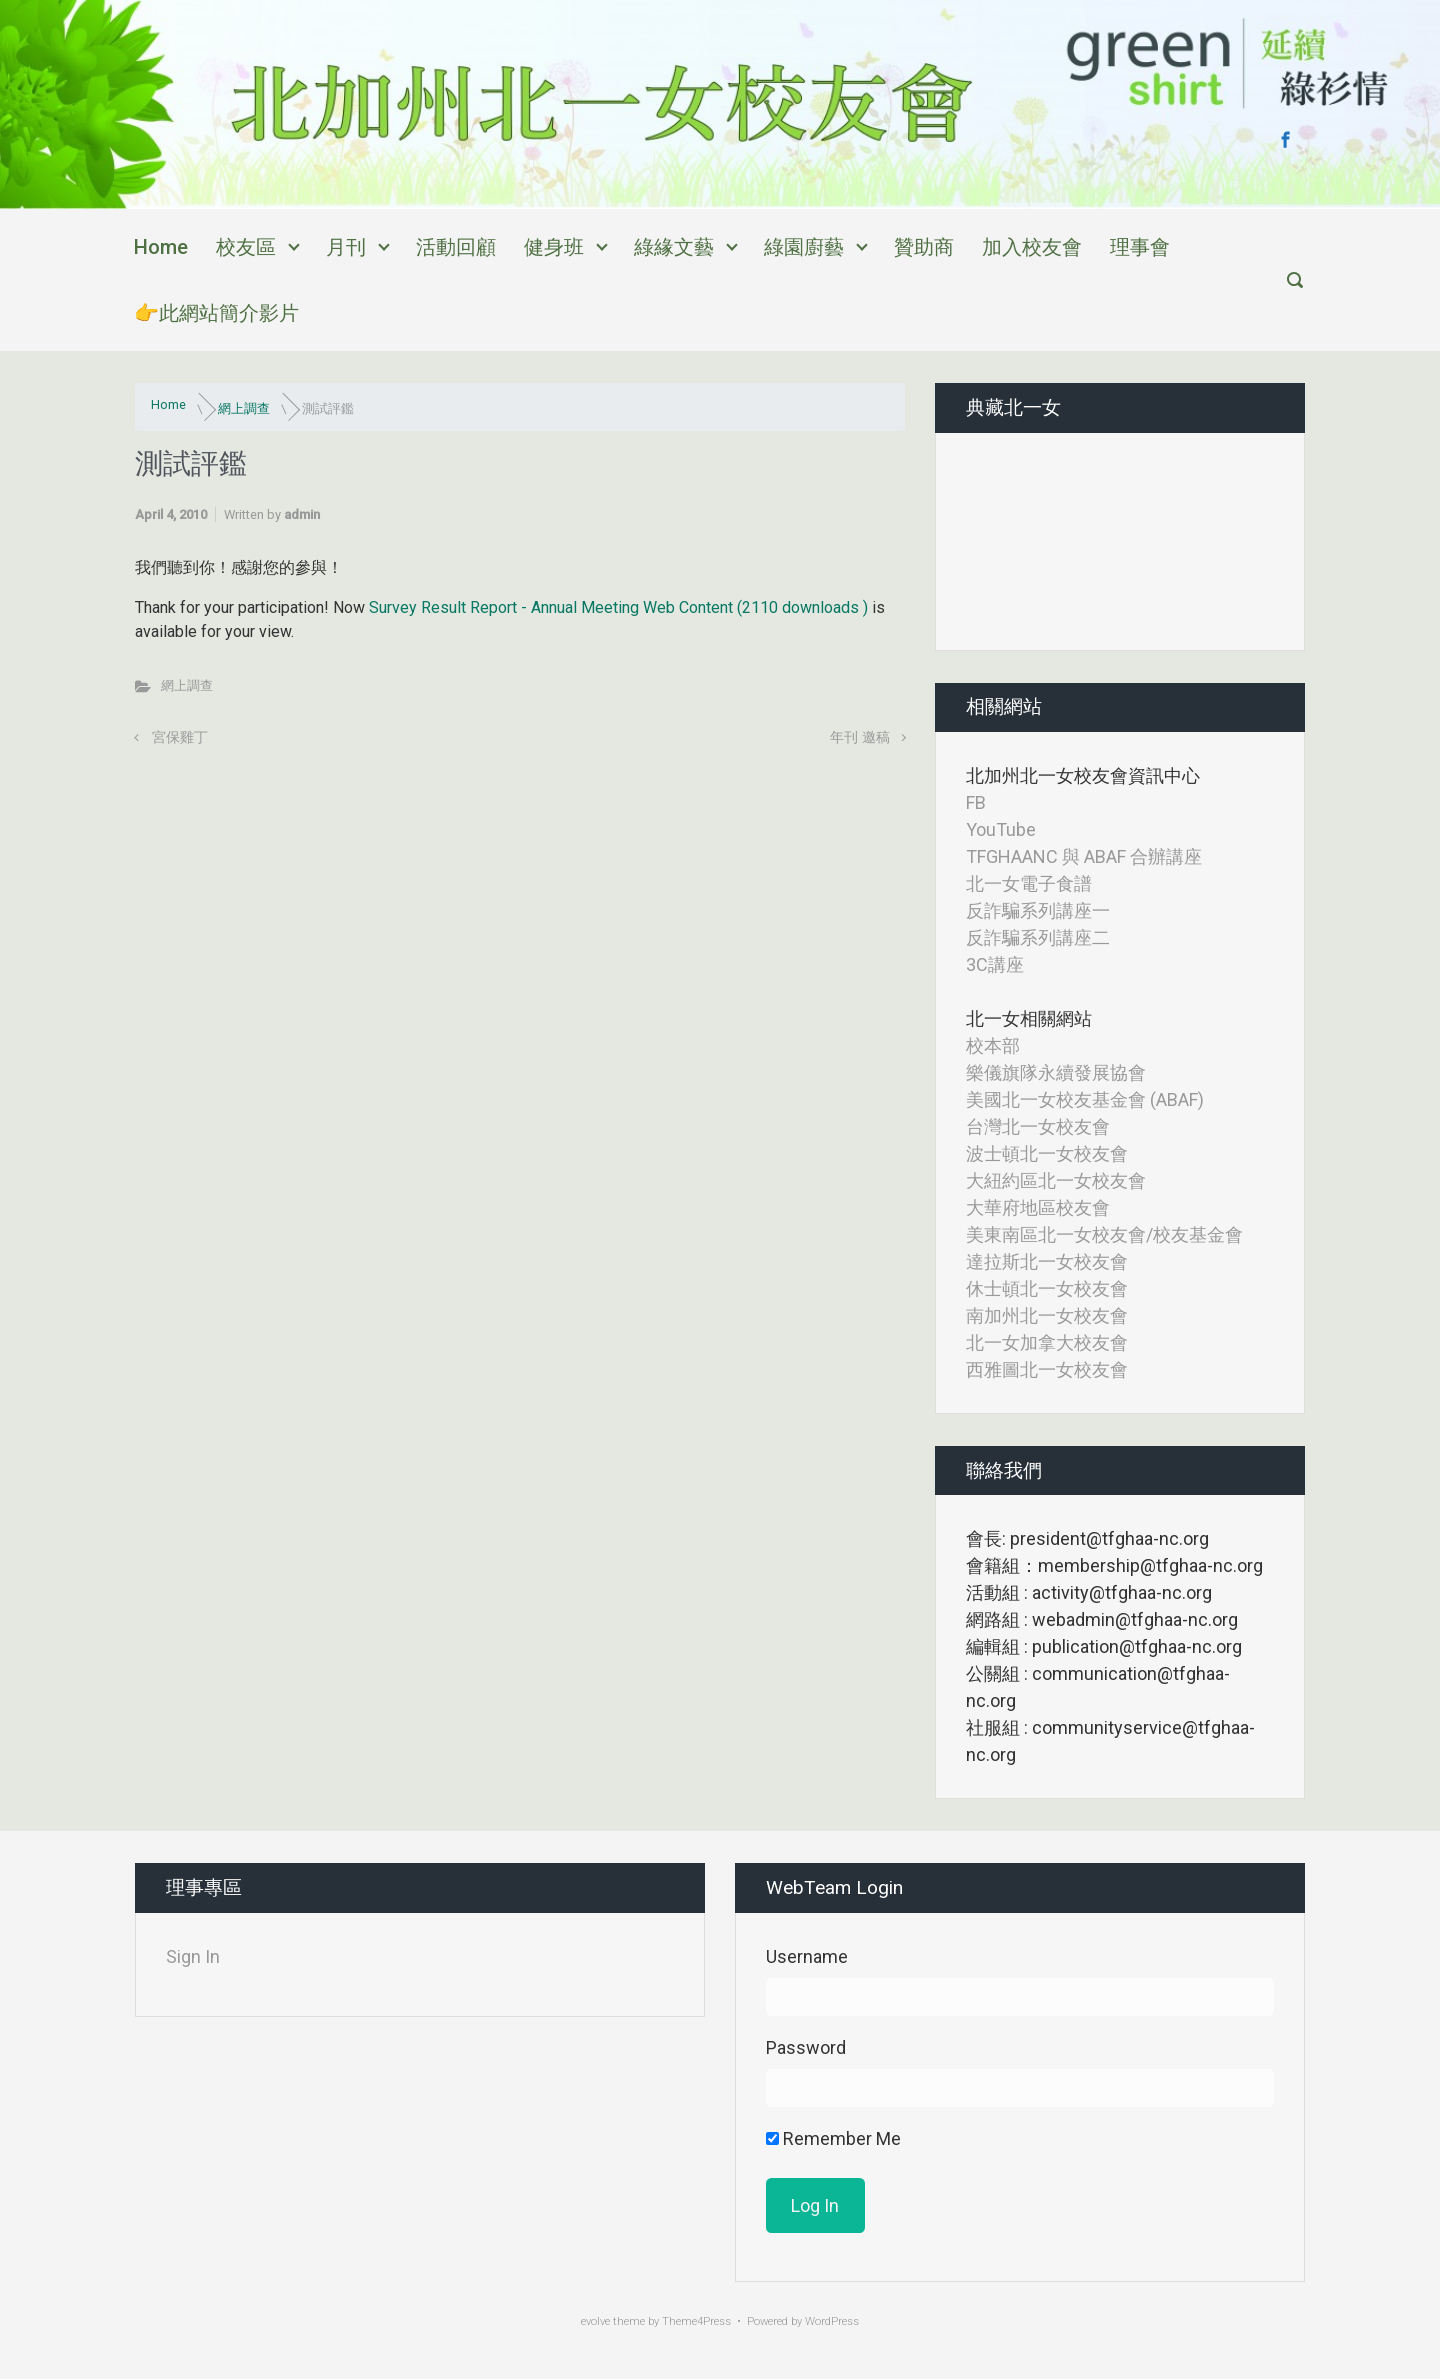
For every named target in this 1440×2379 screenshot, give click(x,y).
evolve (595, 2321)
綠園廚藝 (804, 247)
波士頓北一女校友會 (1047, 1153)
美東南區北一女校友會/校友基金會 (1104, 1234)
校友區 (246, 247)
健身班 (554, 247)
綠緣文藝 (674, 247)
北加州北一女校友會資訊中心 (1083, 775)
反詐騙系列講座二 (1038, 937)
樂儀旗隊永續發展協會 (1056, 1072)
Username (807, 1956)
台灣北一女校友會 (1038, 1126)
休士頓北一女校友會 (1047, 1288)
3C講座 (995, 964)
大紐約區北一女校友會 (1056, 1180)
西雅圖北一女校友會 (1047, 1369)
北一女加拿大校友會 (1047, 1342)
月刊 (346, 247)
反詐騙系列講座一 (1038, 910)
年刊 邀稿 (860, 737)
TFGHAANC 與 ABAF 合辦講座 (1084, 856)
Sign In (193, 1956)
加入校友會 (1032, 247)
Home (161, 247)
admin (302, 514)
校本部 (993, 1045)
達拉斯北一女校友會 (1047, 1261)
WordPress (832, 2321)
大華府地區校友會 (1038, 1207)
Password (806, 2047)
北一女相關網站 (1029, 1018)
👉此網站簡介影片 (216, 313)
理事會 (1140, 247)
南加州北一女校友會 (1047, 1315)
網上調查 (244, 408)
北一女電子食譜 (1029, 883)
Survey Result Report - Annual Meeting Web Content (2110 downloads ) (620, 607)
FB (976, 802)
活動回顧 (456, 247)
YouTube (1001, 829)
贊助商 (924, 247)
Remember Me (833, 2138)
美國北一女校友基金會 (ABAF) (1085, 1099)
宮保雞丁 (180, 737)
